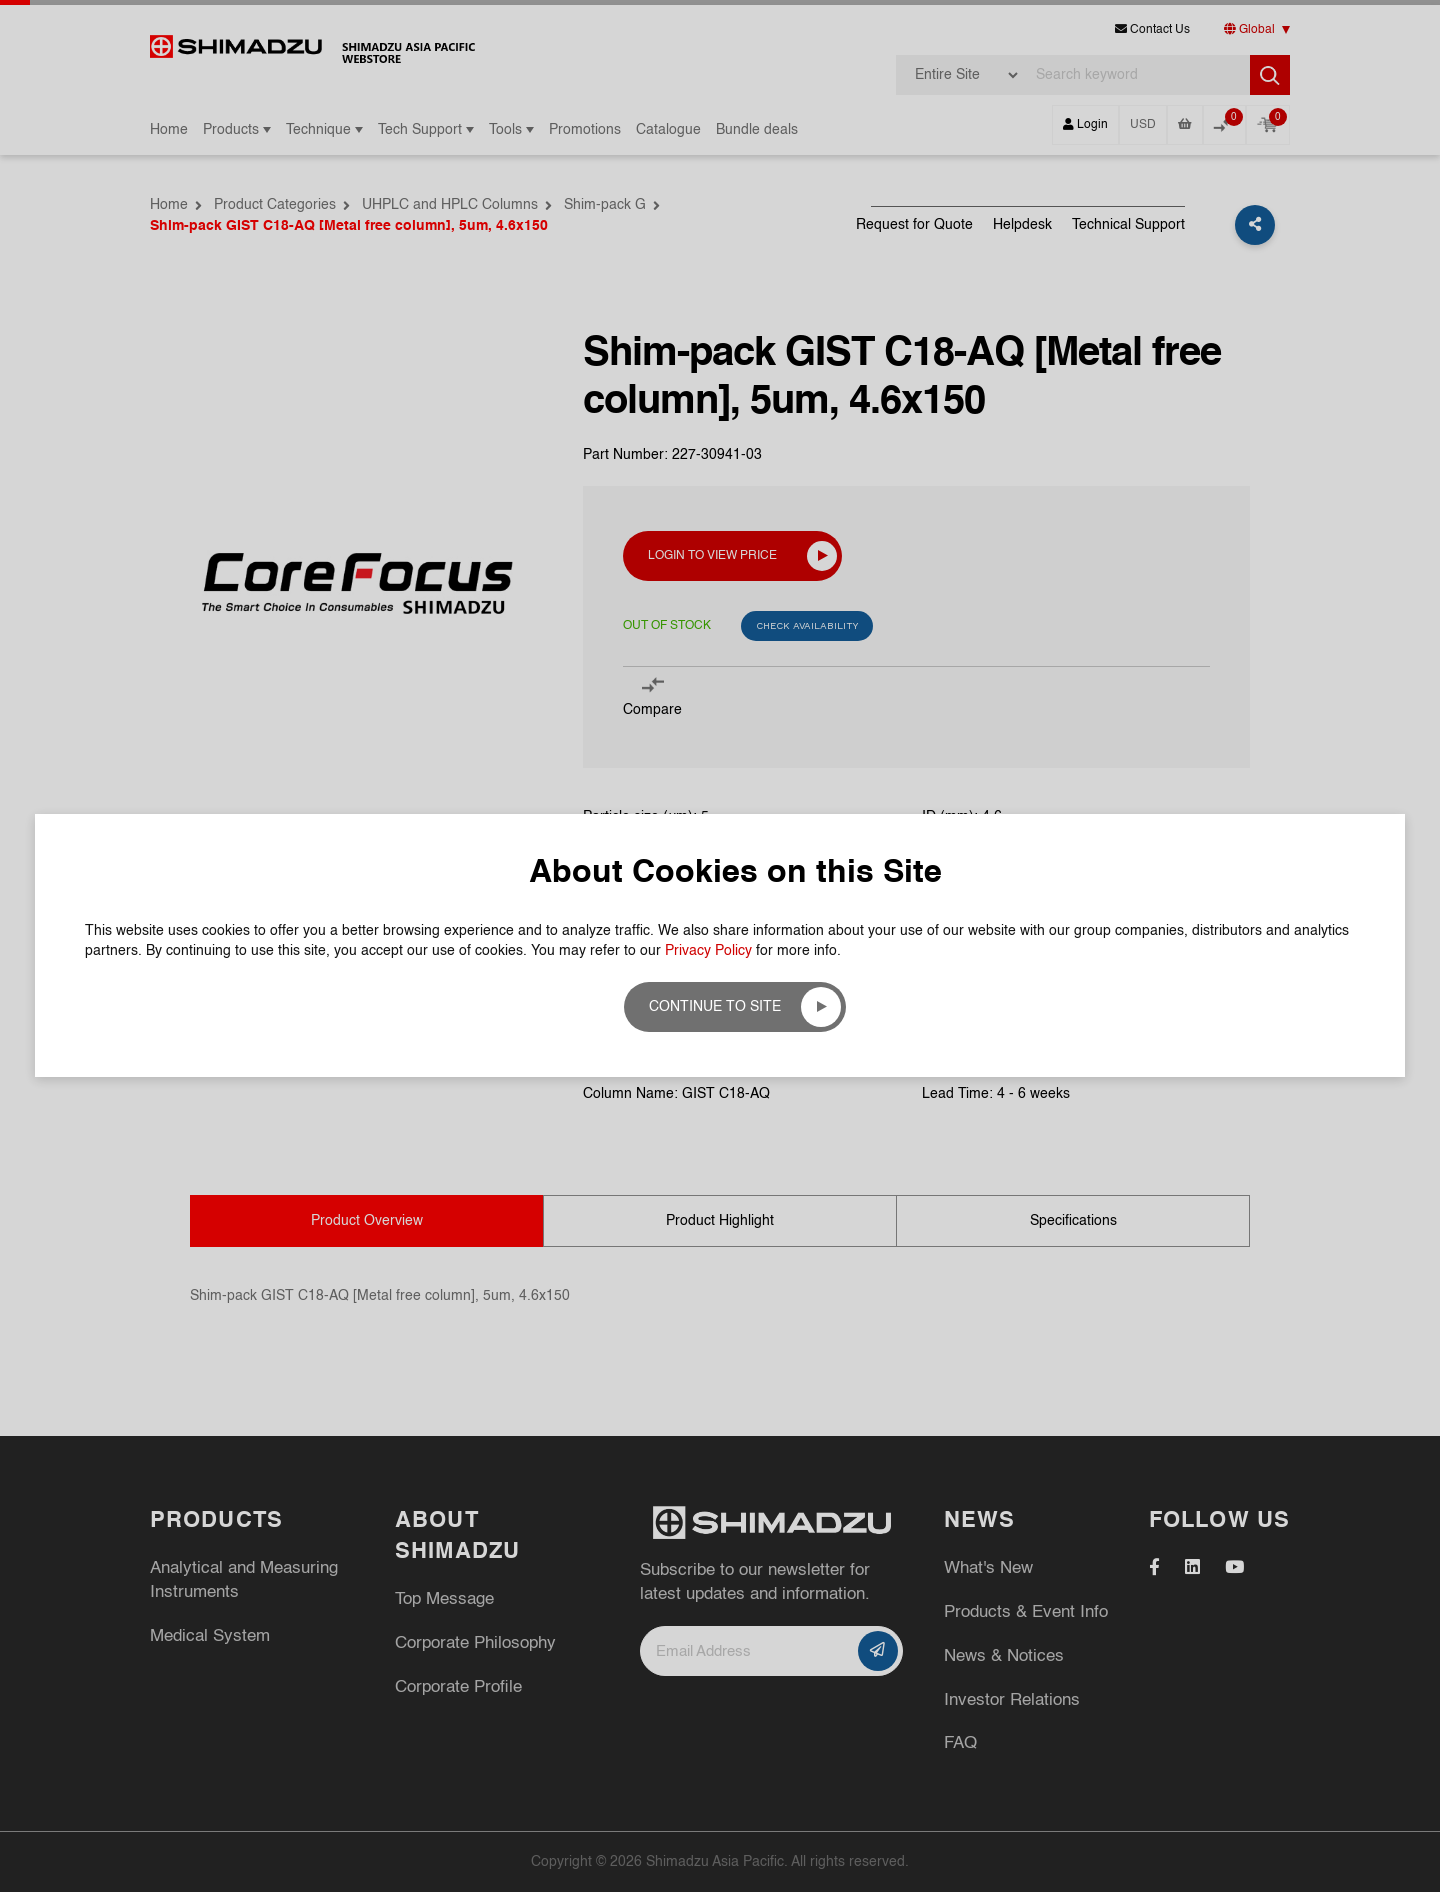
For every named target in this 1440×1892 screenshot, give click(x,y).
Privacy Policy (708, 951)
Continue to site (715, 1007)
